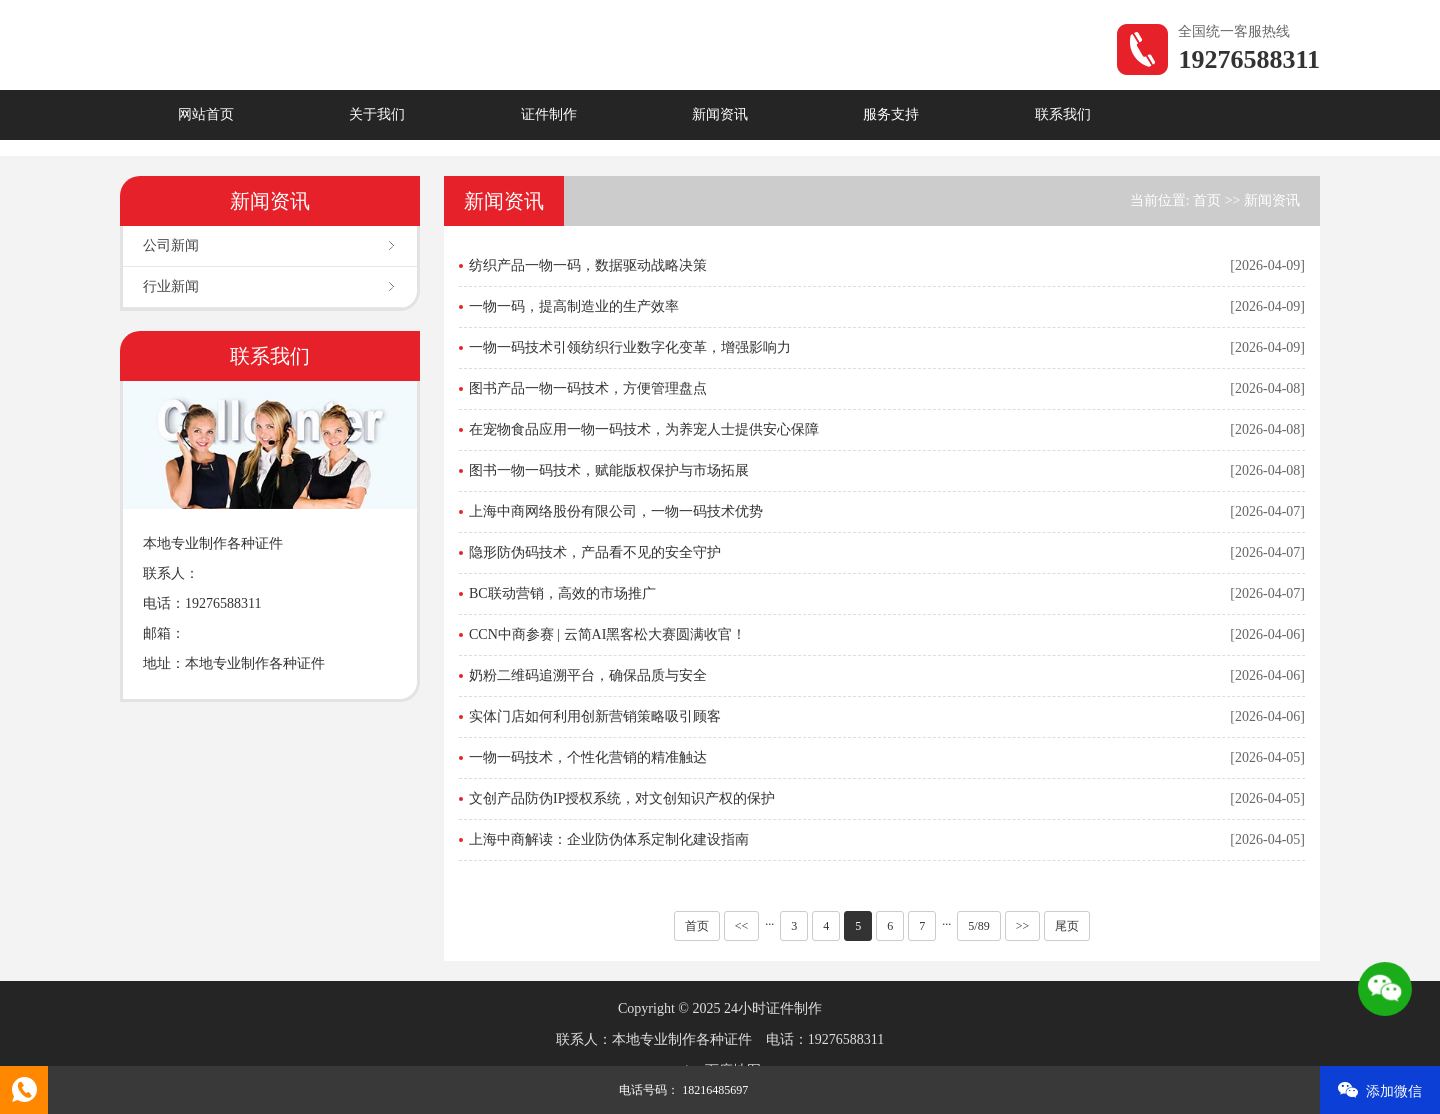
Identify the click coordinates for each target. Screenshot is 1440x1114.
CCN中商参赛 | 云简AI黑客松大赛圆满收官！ (607, 634)
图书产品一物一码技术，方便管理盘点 (588, 388)
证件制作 (549, 114)
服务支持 (891, 114)
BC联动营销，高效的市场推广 (562, 593)
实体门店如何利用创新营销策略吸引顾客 (595, 716)
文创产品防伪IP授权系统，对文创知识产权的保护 (622, 798)
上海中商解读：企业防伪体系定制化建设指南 (609, 839)
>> (1023, 926)
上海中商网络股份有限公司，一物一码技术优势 (616, 511)
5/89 (978, 926)
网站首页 (206, 114)
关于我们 (377, 114)
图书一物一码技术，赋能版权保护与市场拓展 (609, 470)
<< (742, 926)
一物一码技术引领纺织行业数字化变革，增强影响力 (630, 347)
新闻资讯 (720, 114)
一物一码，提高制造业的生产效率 (574, 306)
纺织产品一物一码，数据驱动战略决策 (588, 265)
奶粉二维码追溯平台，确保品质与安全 (588, 675)
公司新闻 (171, 245)
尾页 (1067, 926)
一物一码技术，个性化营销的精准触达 (588, 757)
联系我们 (1063, 114)
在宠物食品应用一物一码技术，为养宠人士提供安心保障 (644, 429)
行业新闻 (171, 286)
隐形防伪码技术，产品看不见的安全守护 (595, 552)
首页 (1207, 200)
